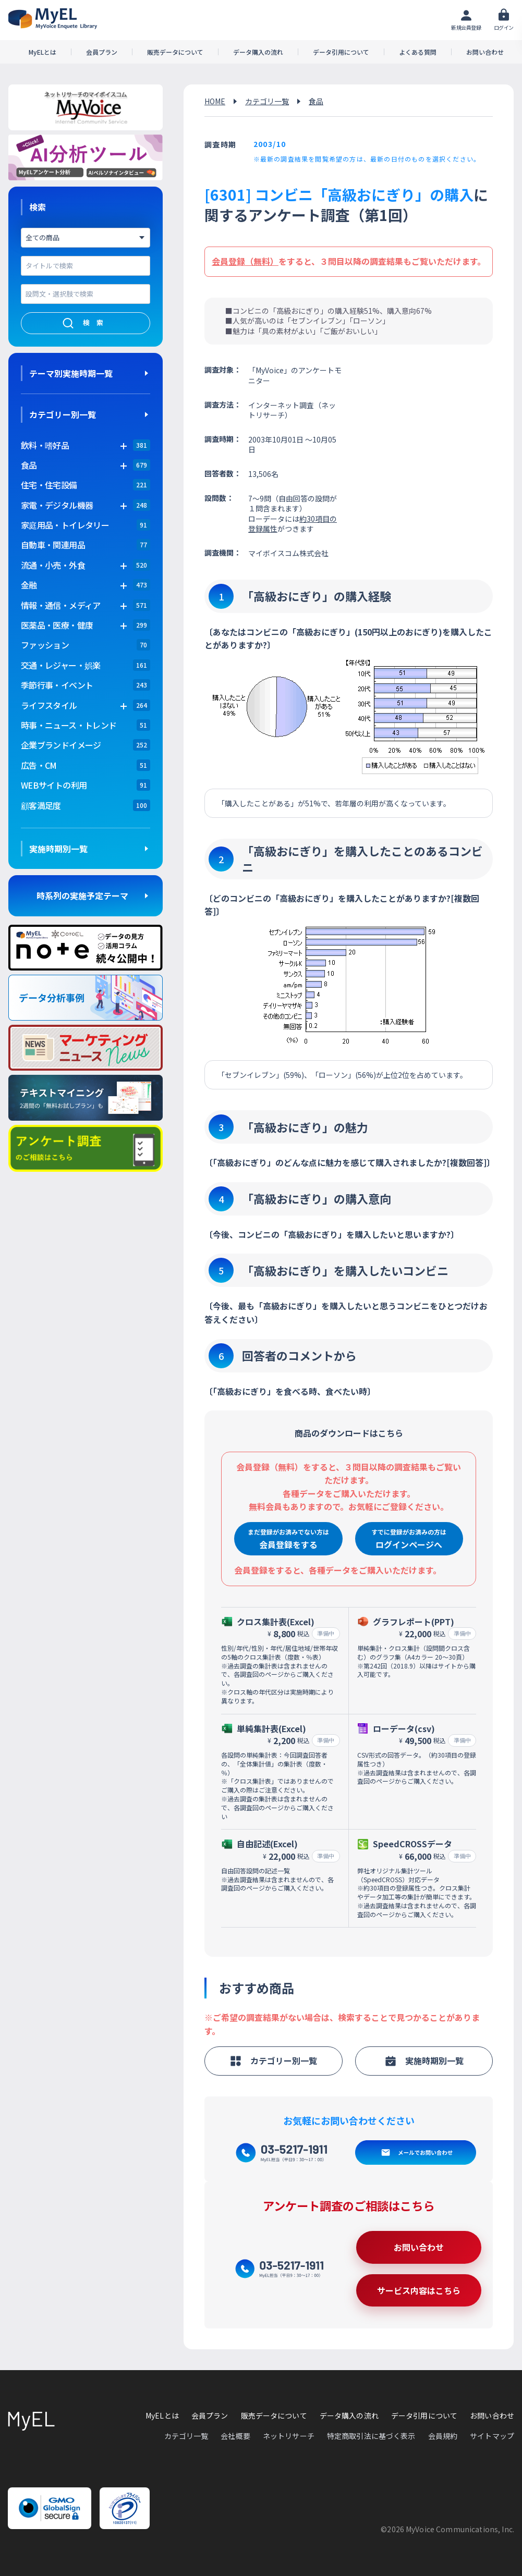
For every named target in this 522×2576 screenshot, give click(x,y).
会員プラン (101, 51)
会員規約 (443, 2436)
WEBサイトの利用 (54, 785)
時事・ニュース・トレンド (68, 725)
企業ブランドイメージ (61, 745)
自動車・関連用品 (53, 544)
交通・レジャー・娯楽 (61, 665)
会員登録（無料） (245, 261)
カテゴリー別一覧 (62, 414)
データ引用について (341, 51)
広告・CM (39, 765)
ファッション (45, 645)
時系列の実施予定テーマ (82, 895)
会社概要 (235, 2436)
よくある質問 (417, 51)
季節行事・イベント (57, 685)
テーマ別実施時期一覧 (71, 373)
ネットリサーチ (288, 2436)
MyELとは (42, 51)
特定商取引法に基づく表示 (371, 2436)
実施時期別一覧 (58, 848)
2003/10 (269, 144)
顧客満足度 (41, 805)
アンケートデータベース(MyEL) (52, 18)
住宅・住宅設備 (49, 484)
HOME (214, 101)
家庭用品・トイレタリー (65, 525)
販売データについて (175, 51)
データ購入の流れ (258, 51)
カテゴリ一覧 (267, 101)
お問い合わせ (485, 51)
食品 (316, 101)
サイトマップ (492, 2436)
